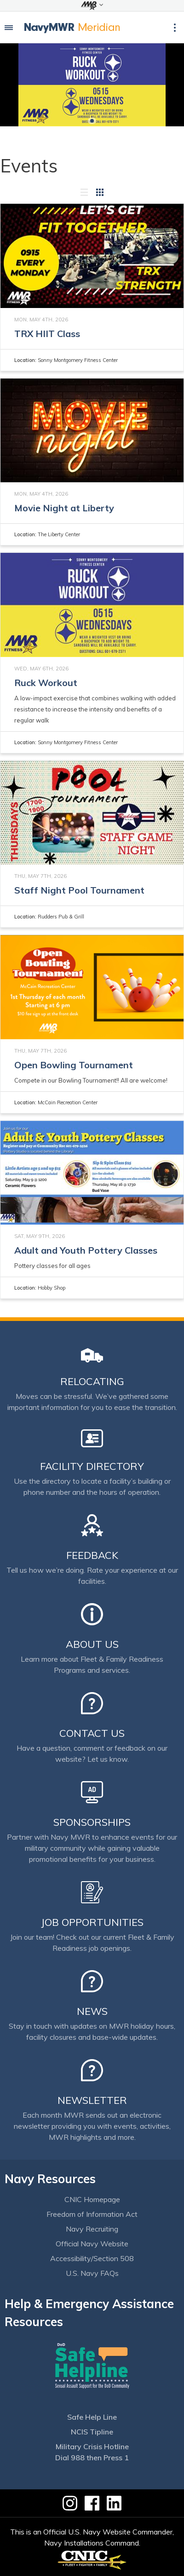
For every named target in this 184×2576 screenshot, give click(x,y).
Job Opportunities (92, 1922)
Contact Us (92, 1733)
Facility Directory (92, 1466)
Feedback (92, 1555)
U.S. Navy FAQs (92, 2273)
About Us (92, 1644)
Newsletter (92, 2100)
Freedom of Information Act (92, 2214)
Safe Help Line (92, 2417)
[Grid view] (100, 192)
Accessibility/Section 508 (92, 2258)
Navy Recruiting (92, 2228)
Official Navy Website (92, 2243)
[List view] (84, 192)
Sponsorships (92, 1822)
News (92, 2011)
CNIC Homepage (92, 2199)
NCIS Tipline (92, 2431)
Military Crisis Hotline (92, 2446)
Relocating (92, 1381)
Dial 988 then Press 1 (92, 2457)
